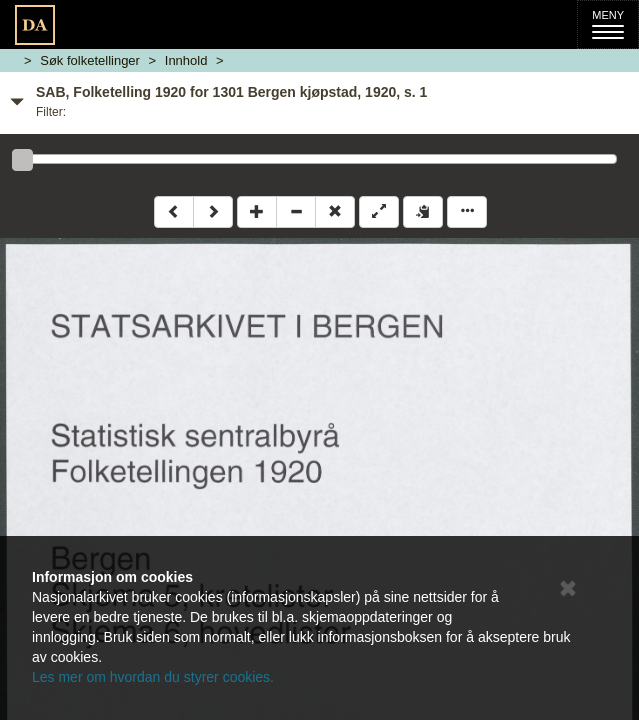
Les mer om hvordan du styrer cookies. (153, 677)
